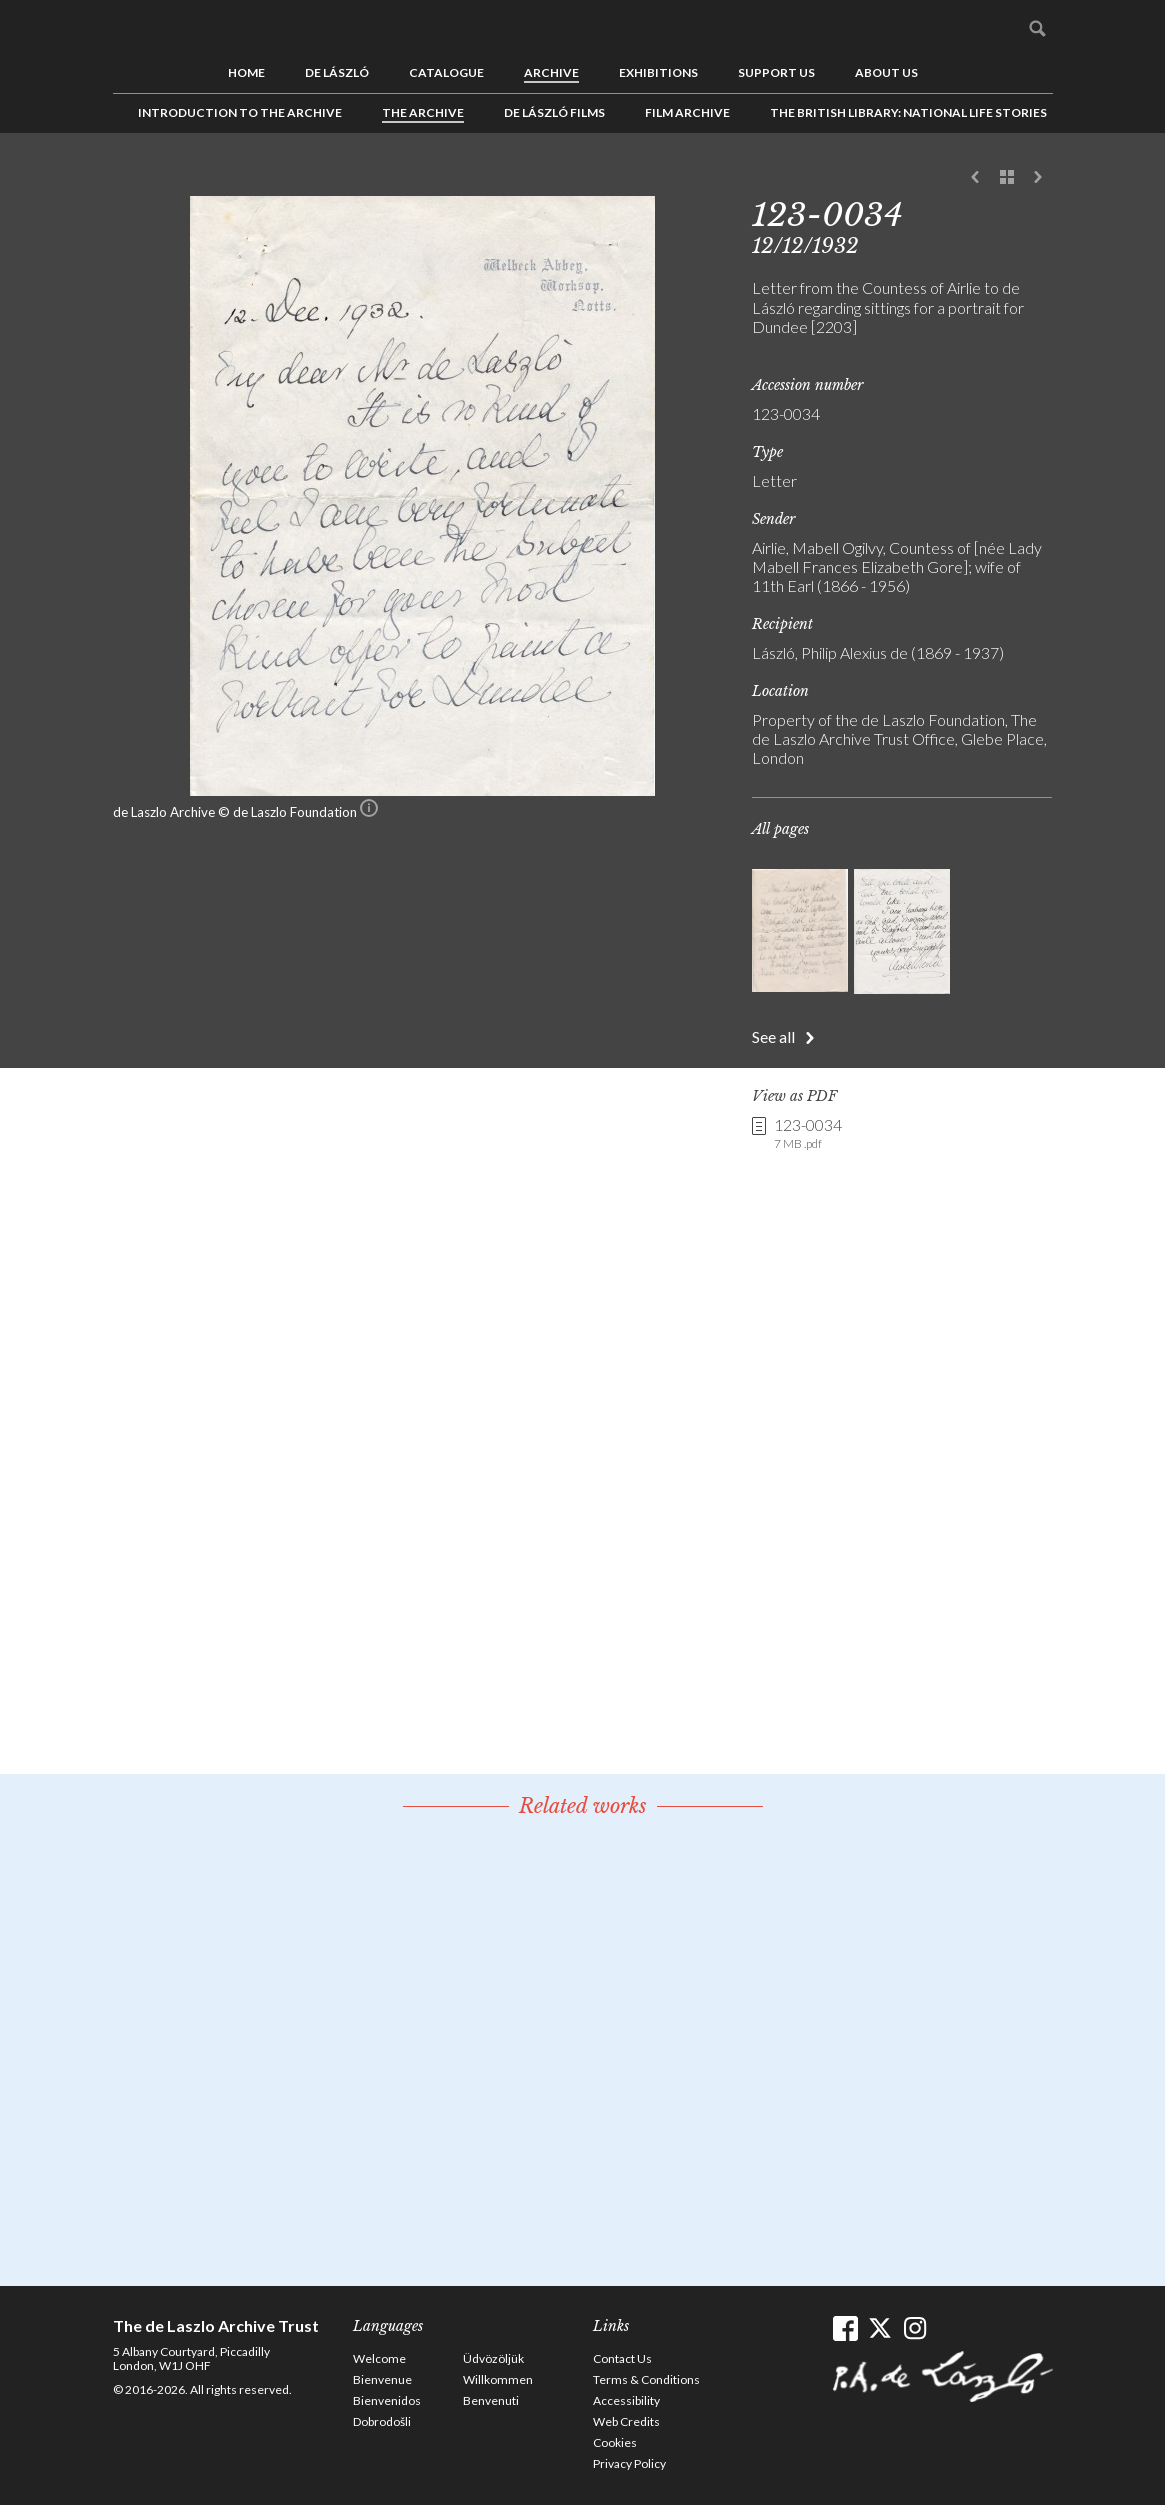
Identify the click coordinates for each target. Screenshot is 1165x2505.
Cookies (615, 2442)
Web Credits (626, 2421)
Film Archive (687, 112)
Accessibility (626, 2400)
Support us (776, 72)
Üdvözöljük (493, 2358)
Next (1038, 178)
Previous (976, 178)
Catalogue (446, 72)
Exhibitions (658, 72)
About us (886, 72)
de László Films (554, 112)
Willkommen (498, 2379)
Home (246, 72)
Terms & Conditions (646, 2379)
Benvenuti (491, 2400)
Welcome (379, 2358)
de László (337, 72)
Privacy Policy (629, 2463)
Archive (551, 72)
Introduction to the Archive (240, 112)
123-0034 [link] (808, 1134)
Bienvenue (382, 2379)
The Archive (423, 112)
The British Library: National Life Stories (908, 112)
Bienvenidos (387, 2400)
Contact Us (622, 2358)
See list (1007, 178)
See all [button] (773, 1036)
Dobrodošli (382, 2421)
